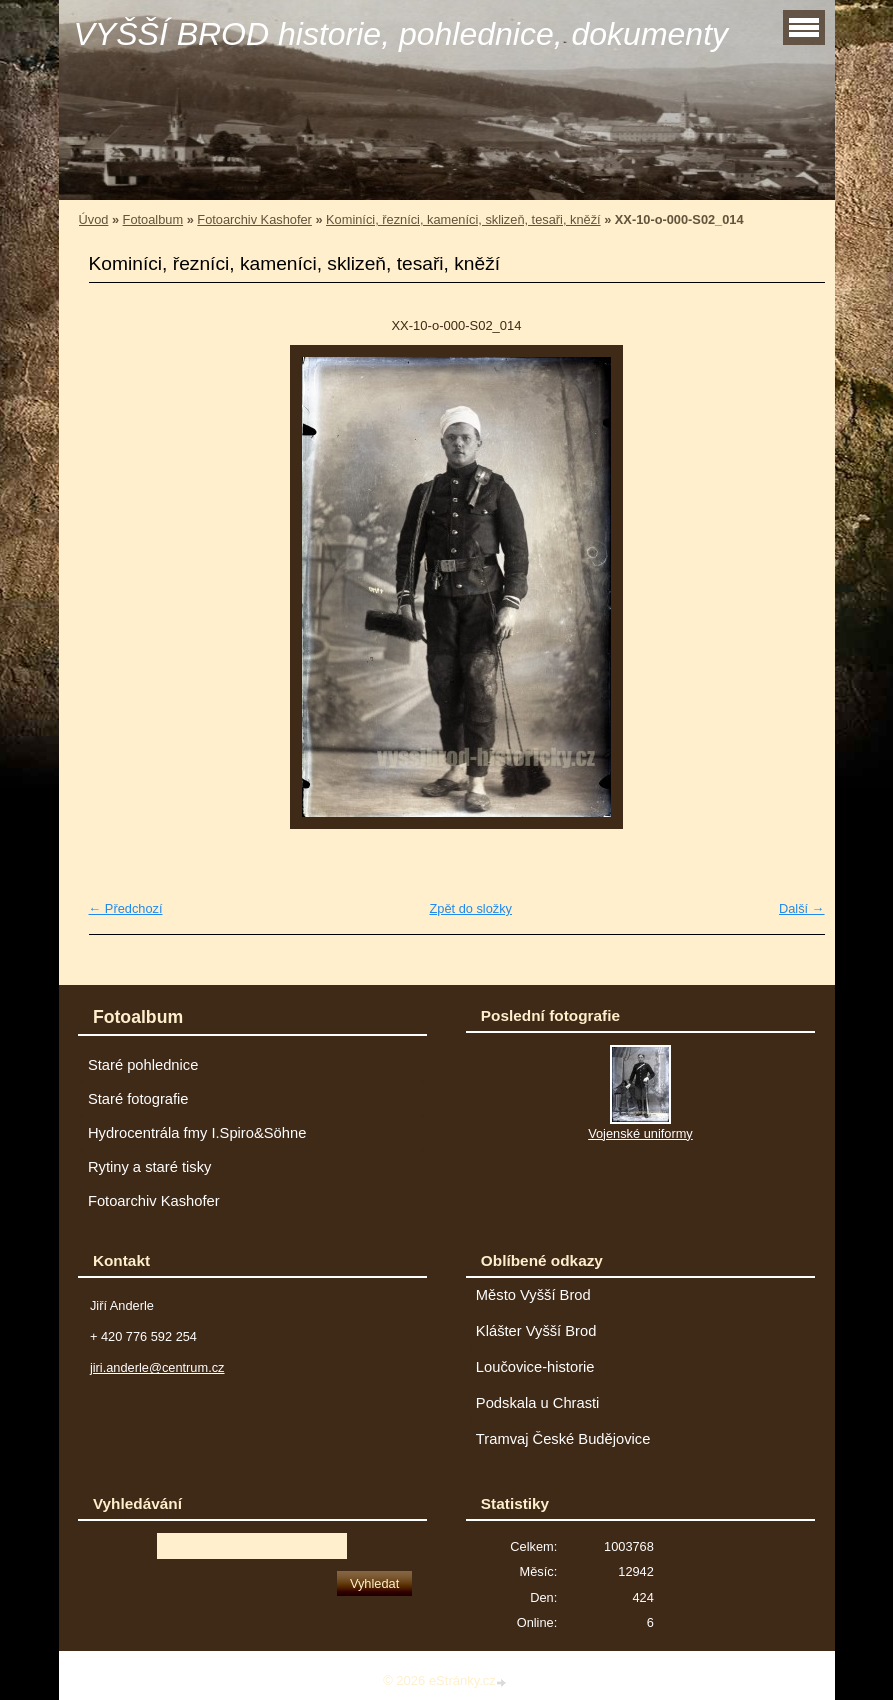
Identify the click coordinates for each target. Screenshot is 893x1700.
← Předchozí (126, 908)
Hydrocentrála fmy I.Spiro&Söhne (197, 1133)
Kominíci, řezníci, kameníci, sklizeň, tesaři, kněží (463, 219)
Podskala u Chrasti (538, 1403)
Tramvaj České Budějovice (563, 1439)
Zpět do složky (470, 908)
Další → (802, 908)
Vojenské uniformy (640, 1133)
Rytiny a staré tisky (150, 1167)
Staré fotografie (138, 1099)
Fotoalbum (153, 219)
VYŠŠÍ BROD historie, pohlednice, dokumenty (401, 34)
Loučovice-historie (535, 1367)
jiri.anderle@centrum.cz (157, 1367)
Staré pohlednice (143, 1065)
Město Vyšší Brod (533, 1295)
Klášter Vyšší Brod (536, 1331)
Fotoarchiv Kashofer (254, 219)
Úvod (94, 219)
